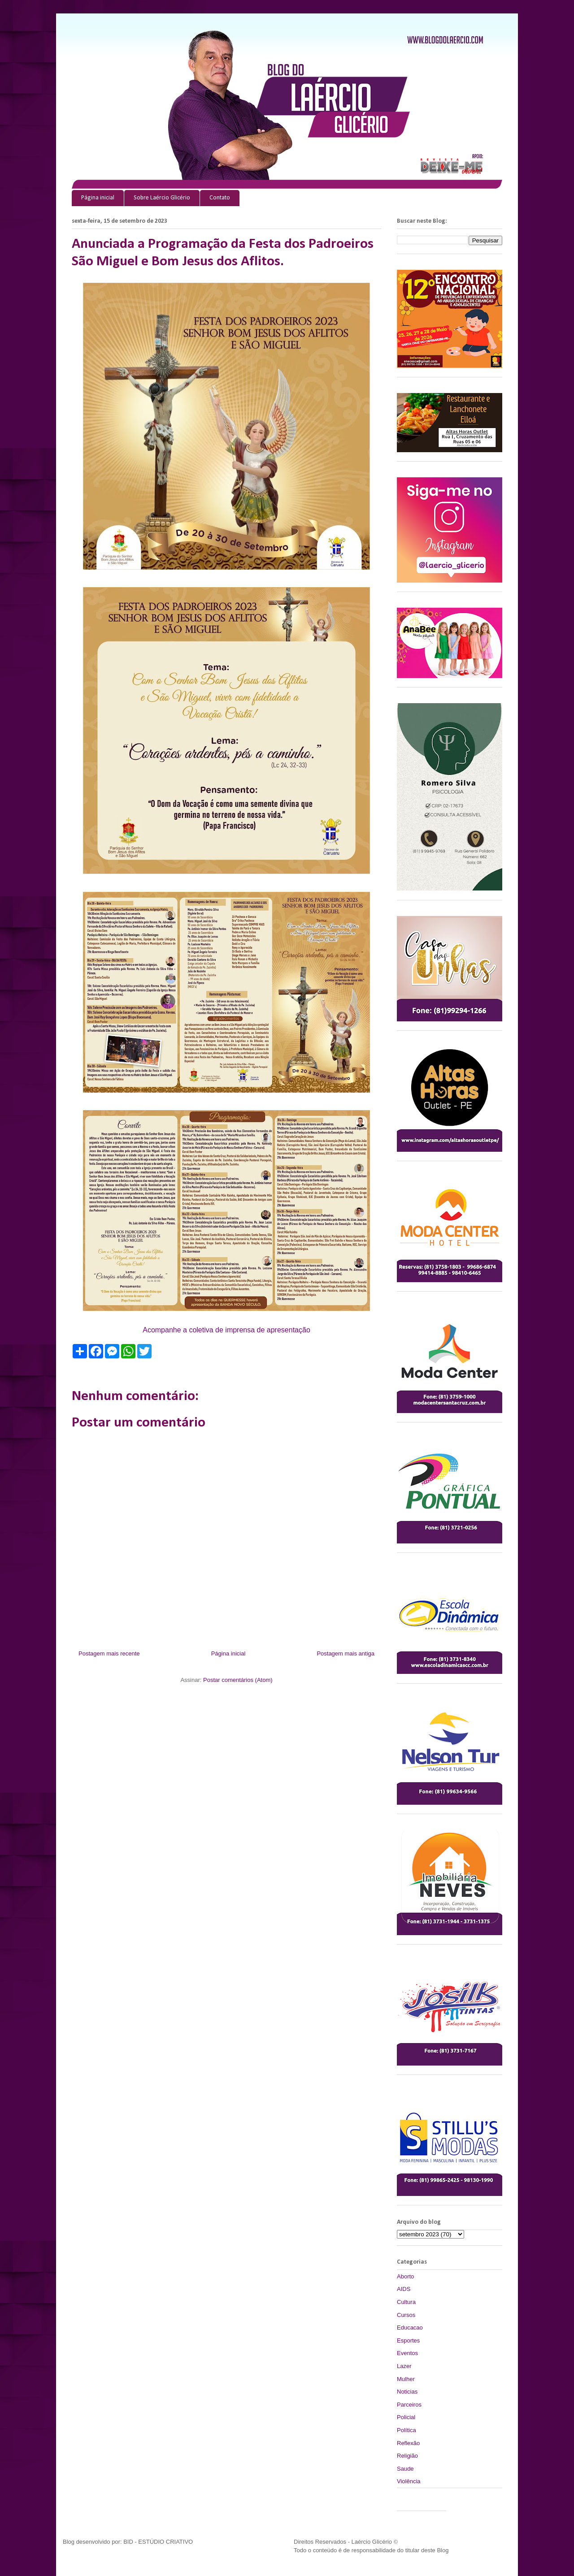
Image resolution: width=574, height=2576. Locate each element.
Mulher (406, 2379)
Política (406, 2430)
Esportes (408, 2340)
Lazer (404, 2366)
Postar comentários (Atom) (238, 1680)
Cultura (406, 2302)
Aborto (405, 2276)
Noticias (407, 2391)
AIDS (403, 2289)
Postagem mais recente (109, 1653)
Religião (407, 2455)
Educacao (410, 2327)
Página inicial (97, 197)
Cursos (406, 2315)
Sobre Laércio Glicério (162, 197)
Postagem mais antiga (345, 1653)
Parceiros (409, 2404)
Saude (405, 2468)
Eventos (407, 2353)
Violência (409, 2481)
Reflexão (408, 2443)
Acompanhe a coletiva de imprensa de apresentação (226, 1330)
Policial (406, 2417)
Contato (219, 197)
